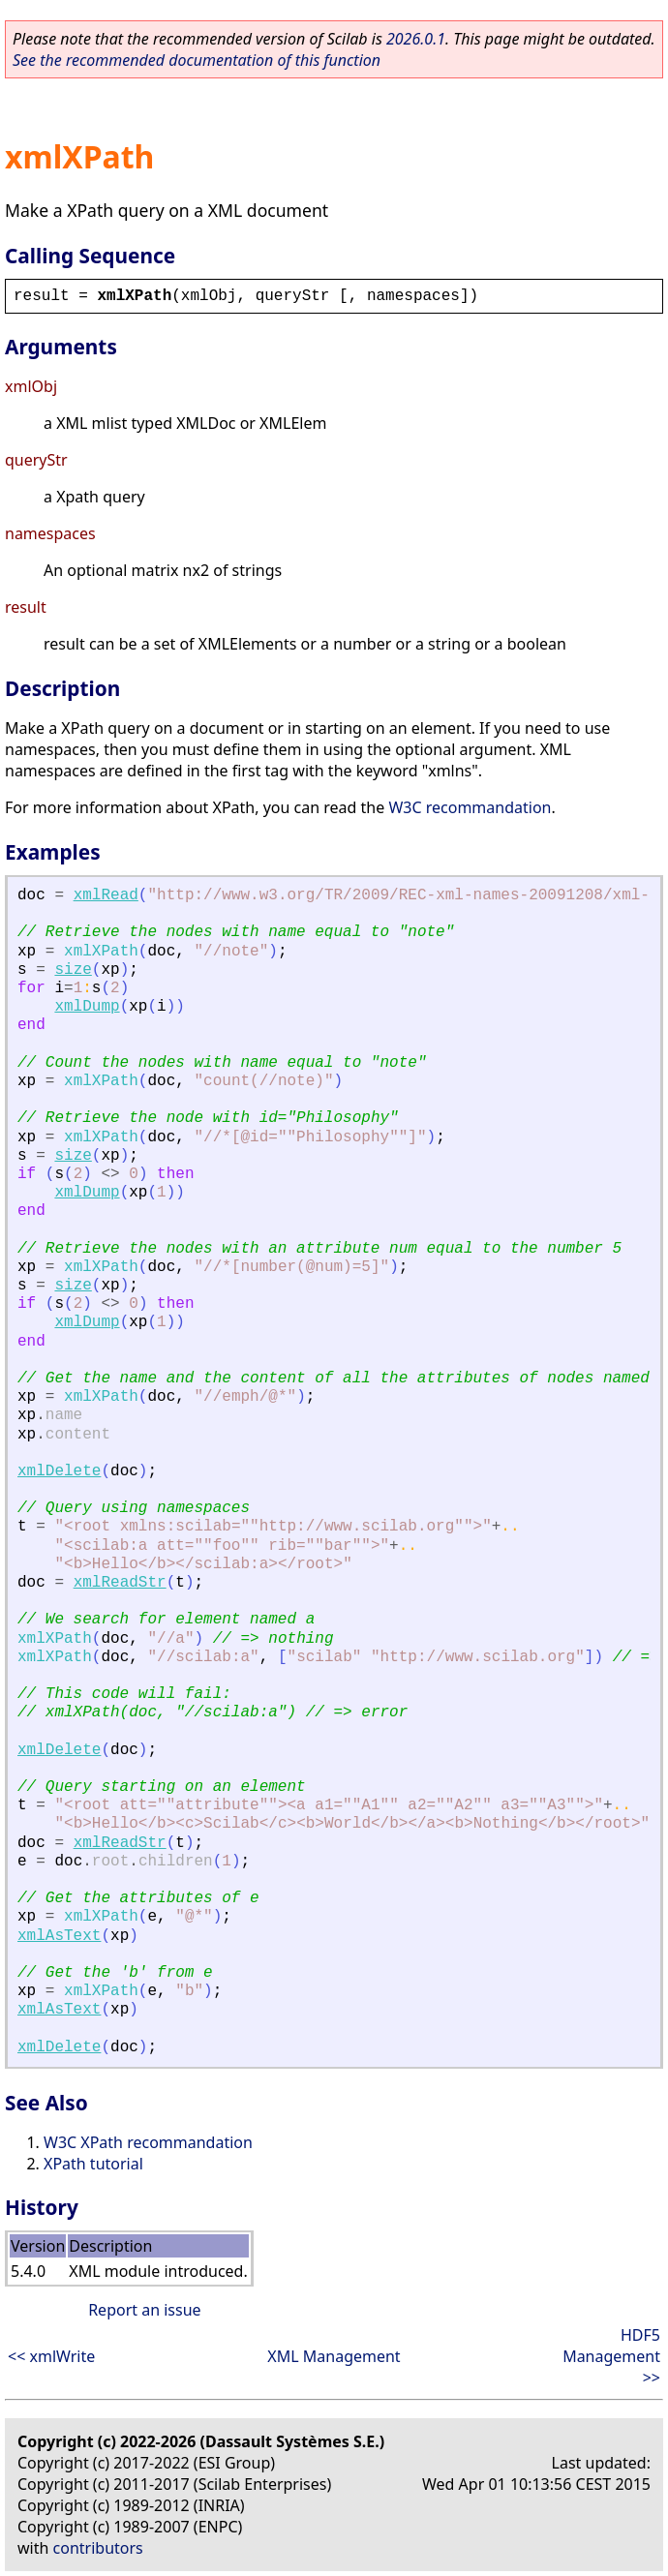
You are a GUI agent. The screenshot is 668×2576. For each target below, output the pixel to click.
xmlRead (106, 895)
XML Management (333, 2356)
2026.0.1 (415, 38)
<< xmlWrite (51, 2356)
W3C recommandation (469, 807)
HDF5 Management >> (611, 2356)
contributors (98, 2548)
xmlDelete (59, 1471)
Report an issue (144, 2309)
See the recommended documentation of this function (196, 60)
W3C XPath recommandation (148, 2142)
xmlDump (86, 1006)
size (72, 970)
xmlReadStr (120, 1582)
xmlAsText (59, 1936)
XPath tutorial (93, 2163)
